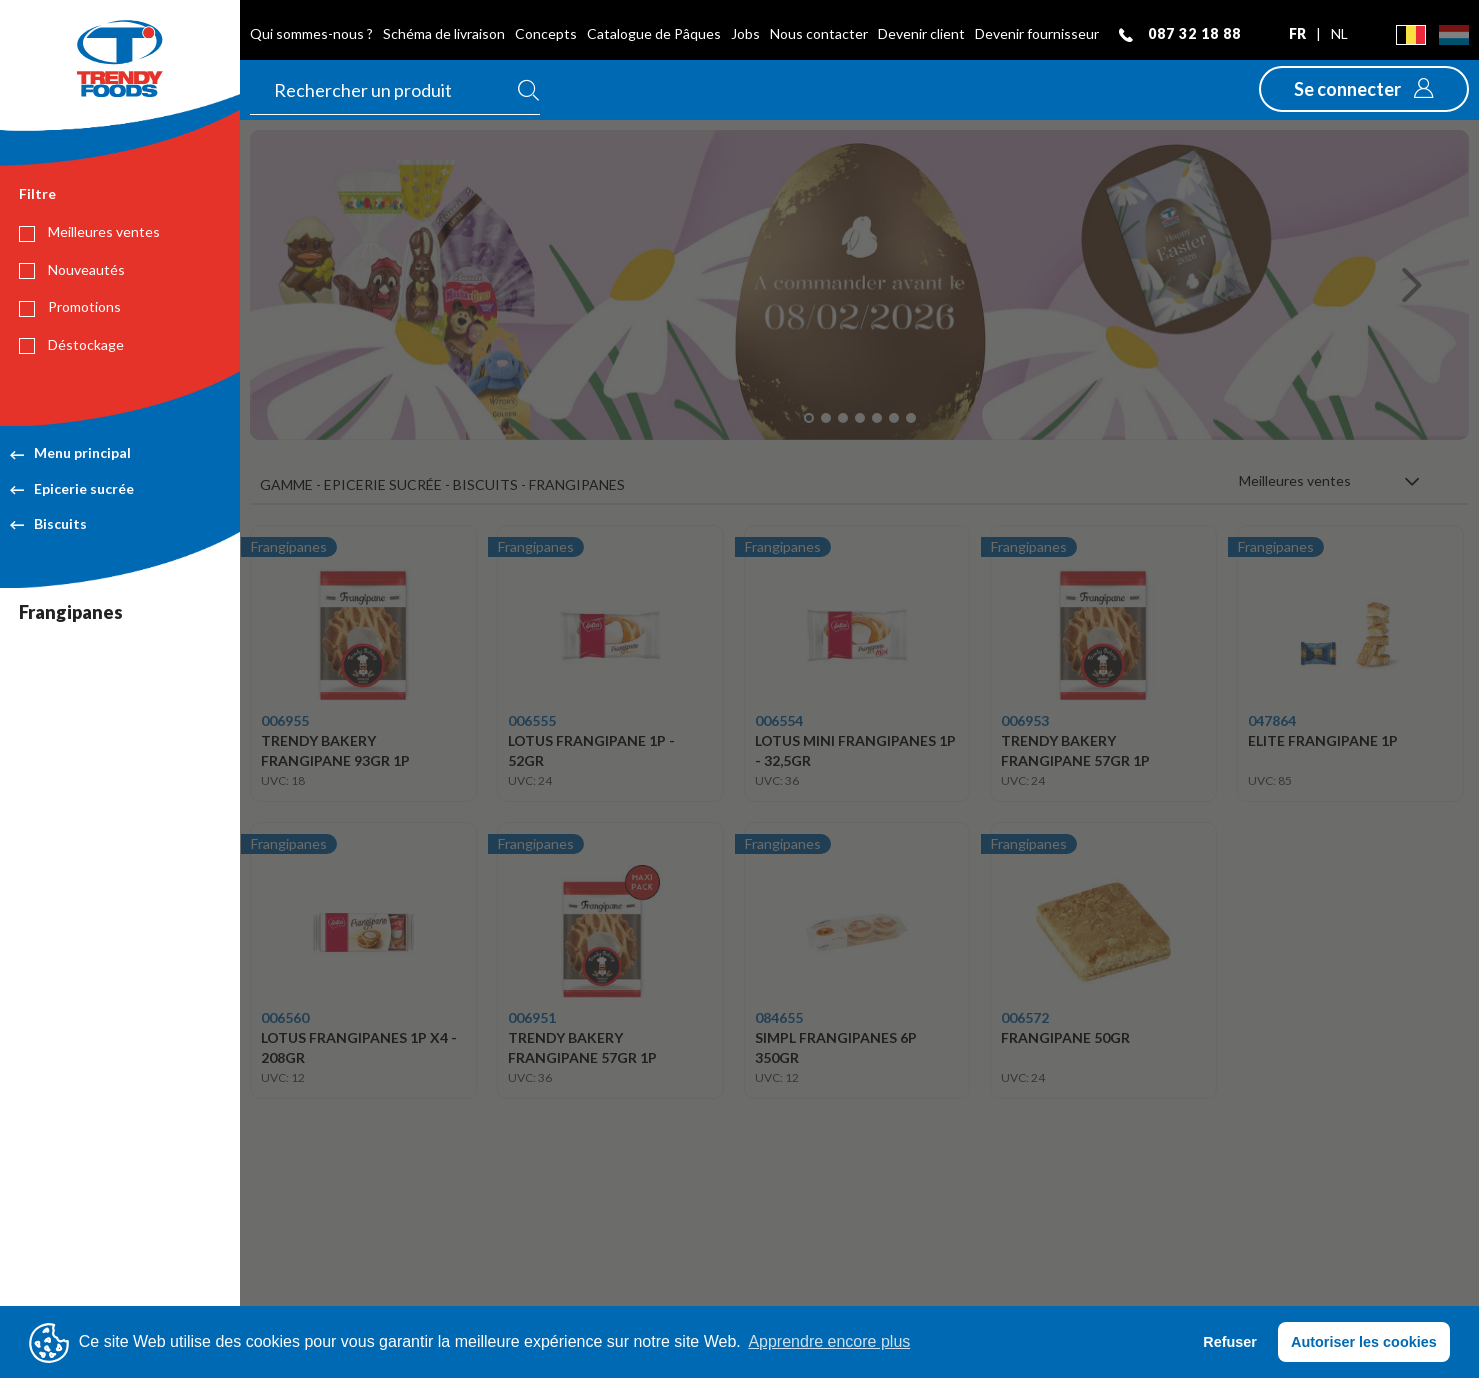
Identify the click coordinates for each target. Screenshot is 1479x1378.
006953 (1025, 720)
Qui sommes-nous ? (311, 33)
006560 (285, 1017)
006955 (285, 720)
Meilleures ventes (89, 232)
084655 (779, 1017)
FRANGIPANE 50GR (1065, 1037)
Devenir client (921, 33)
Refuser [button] (1230, 1342)
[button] (1364, 89)
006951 (532, 1017)
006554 (779, 720)
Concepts (546, 33)
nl (1339, 33)
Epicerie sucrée (72, 488)
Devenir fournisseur (1037, 33)
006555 (532, 720)
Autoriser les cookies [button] (1364, 1342)
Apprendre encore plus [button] (829, 1341)
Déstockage (71, 345)
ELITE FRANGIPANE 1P (1323, 740)
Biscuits (48, 523)
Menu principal (70, 452)
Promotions (70, 307)
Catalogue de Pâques (654, 33)
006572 (1025, 1017)
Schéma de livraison (444, 33)
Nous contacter (819, 33)
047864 (1272, 720)
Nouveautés (72, 270)
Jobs (745, 33)
